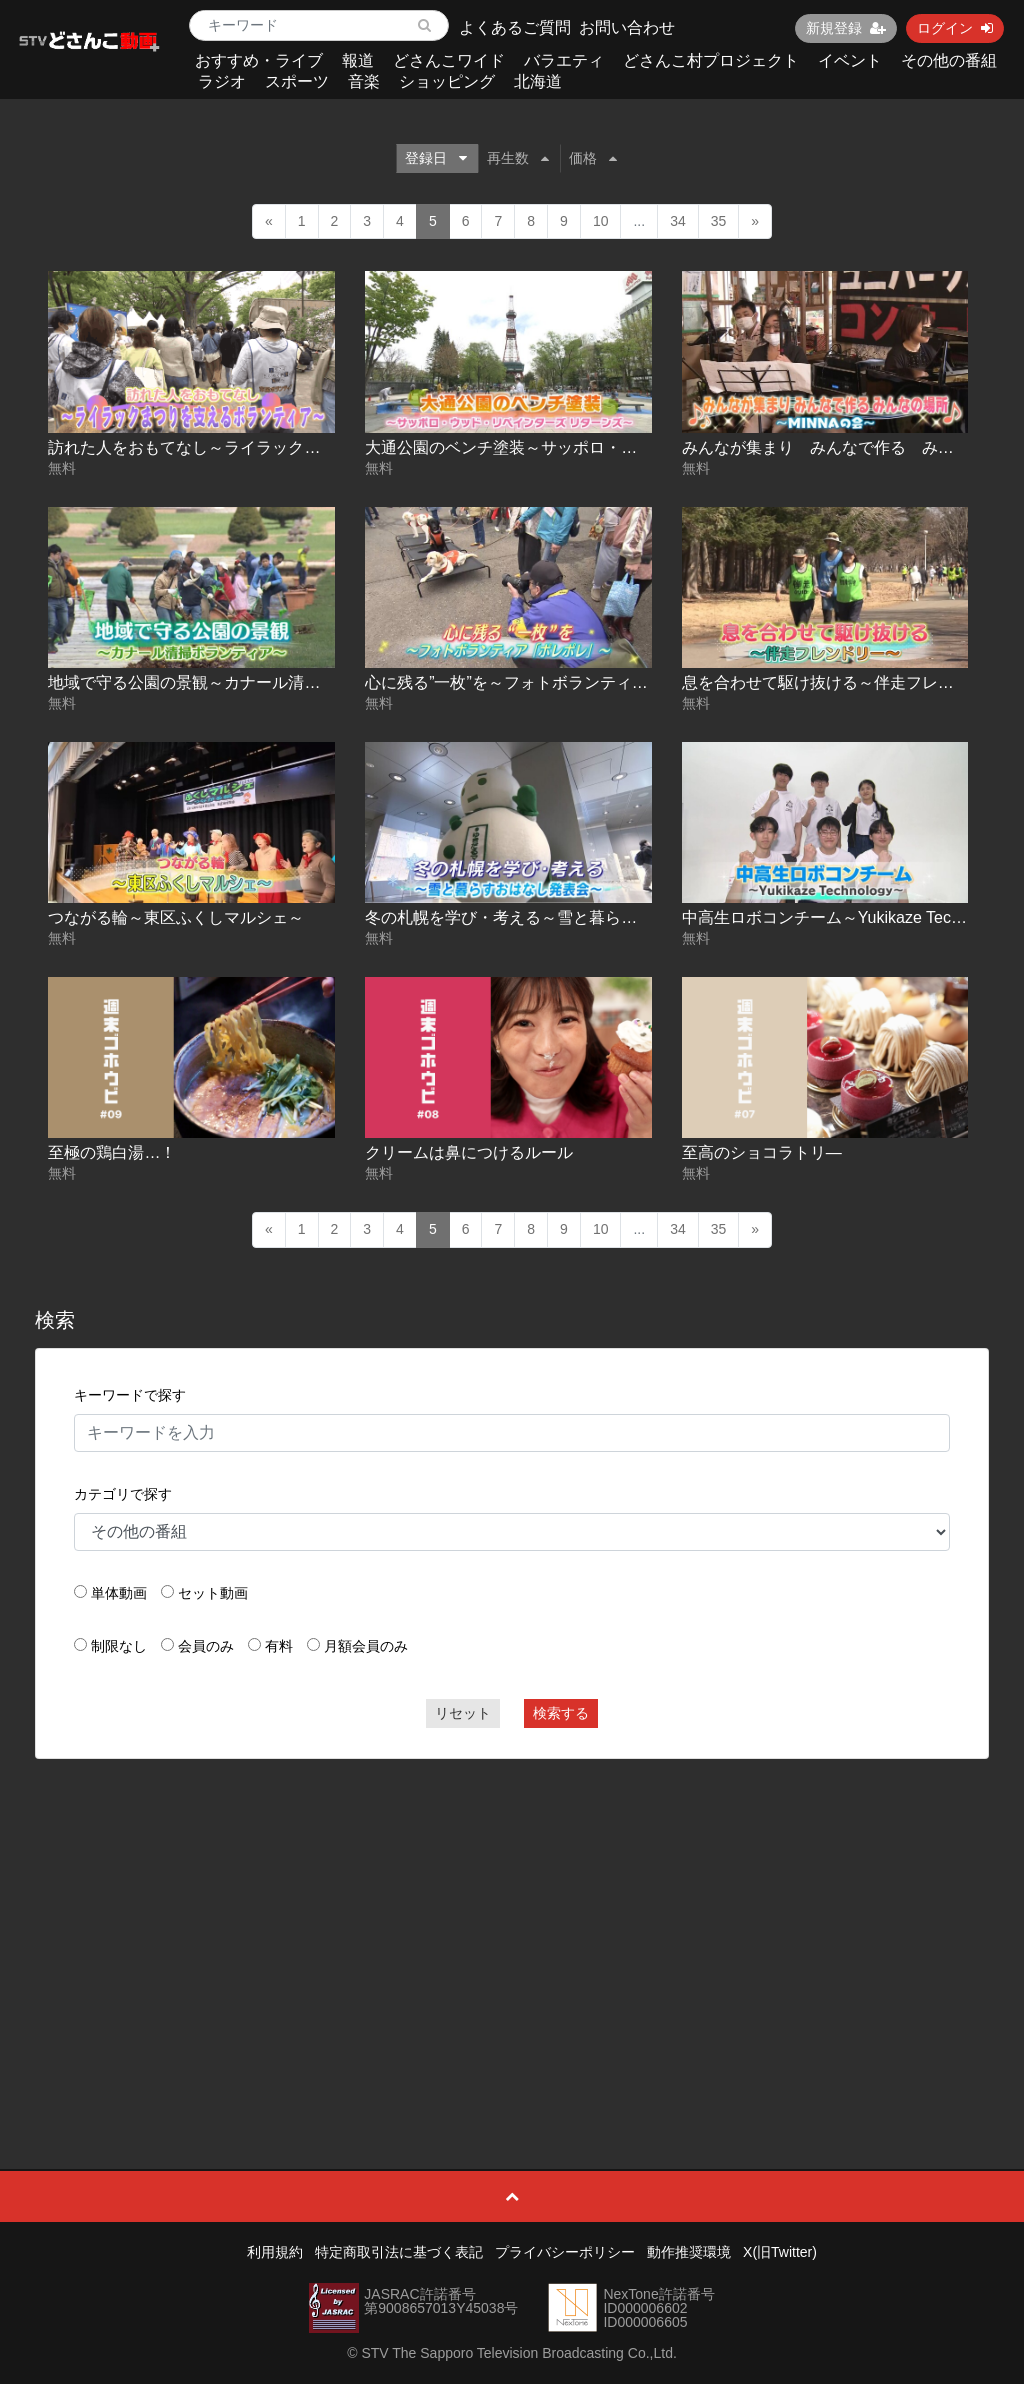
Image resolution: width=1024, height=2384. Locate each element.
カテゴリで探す (123, 1494)
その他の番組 (949, 60)
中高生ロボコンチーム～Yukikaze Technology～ (852, 917)
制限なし (119, 1646)
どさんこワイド (449, 60)
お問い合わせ (627, 27)
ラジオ (222, 81)
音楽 (364, 81)
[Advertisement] (512, 1919)
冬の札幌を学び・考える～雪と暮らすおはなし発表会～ (565, 917)
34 (678, 221)
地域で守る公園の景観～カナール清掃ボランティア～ (240, 682)
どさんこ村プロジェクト (711, 60)
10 (601, 221)
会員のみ (206, 1646)
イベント (850, 60)
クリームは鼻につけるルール (469, 1152)
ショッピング (447, 81)
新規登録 (846, 28)
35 (719, 221)
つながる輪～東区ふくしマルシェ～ (176, 917)
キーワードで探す (130, 1395)
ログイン (955, 28)
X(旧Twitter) (780, 2252)
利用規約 (275, 2252)
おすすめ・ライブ (259, 60)
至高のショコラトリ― (762, 1152)
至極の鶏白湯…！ (112, 1152)
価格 (593, 158)
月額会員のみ (366, 1646)
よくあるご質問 (515, 27)
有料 (279, 1646)
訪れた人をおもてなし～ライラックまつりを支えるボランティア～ (288, 447)
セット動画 (213, 1593)
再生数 (518, 158)
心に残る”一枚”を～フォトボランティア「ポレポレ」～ (562, 682)
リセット (463, 1713)
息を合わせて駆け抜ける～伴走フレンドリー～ (850, 682)
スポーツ (297, 81)
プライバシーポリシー (565, 2252)
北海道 (538, 81)
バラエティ (564, 60)
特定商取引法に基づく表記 (399, 2252)
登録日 (436, 158)
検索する (561, 1713)
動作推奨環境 (689, 2252)
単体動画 (119, 1593)
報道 (358, 60)
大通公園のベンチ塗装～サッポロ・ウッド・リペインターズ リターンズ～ (637, 447)
